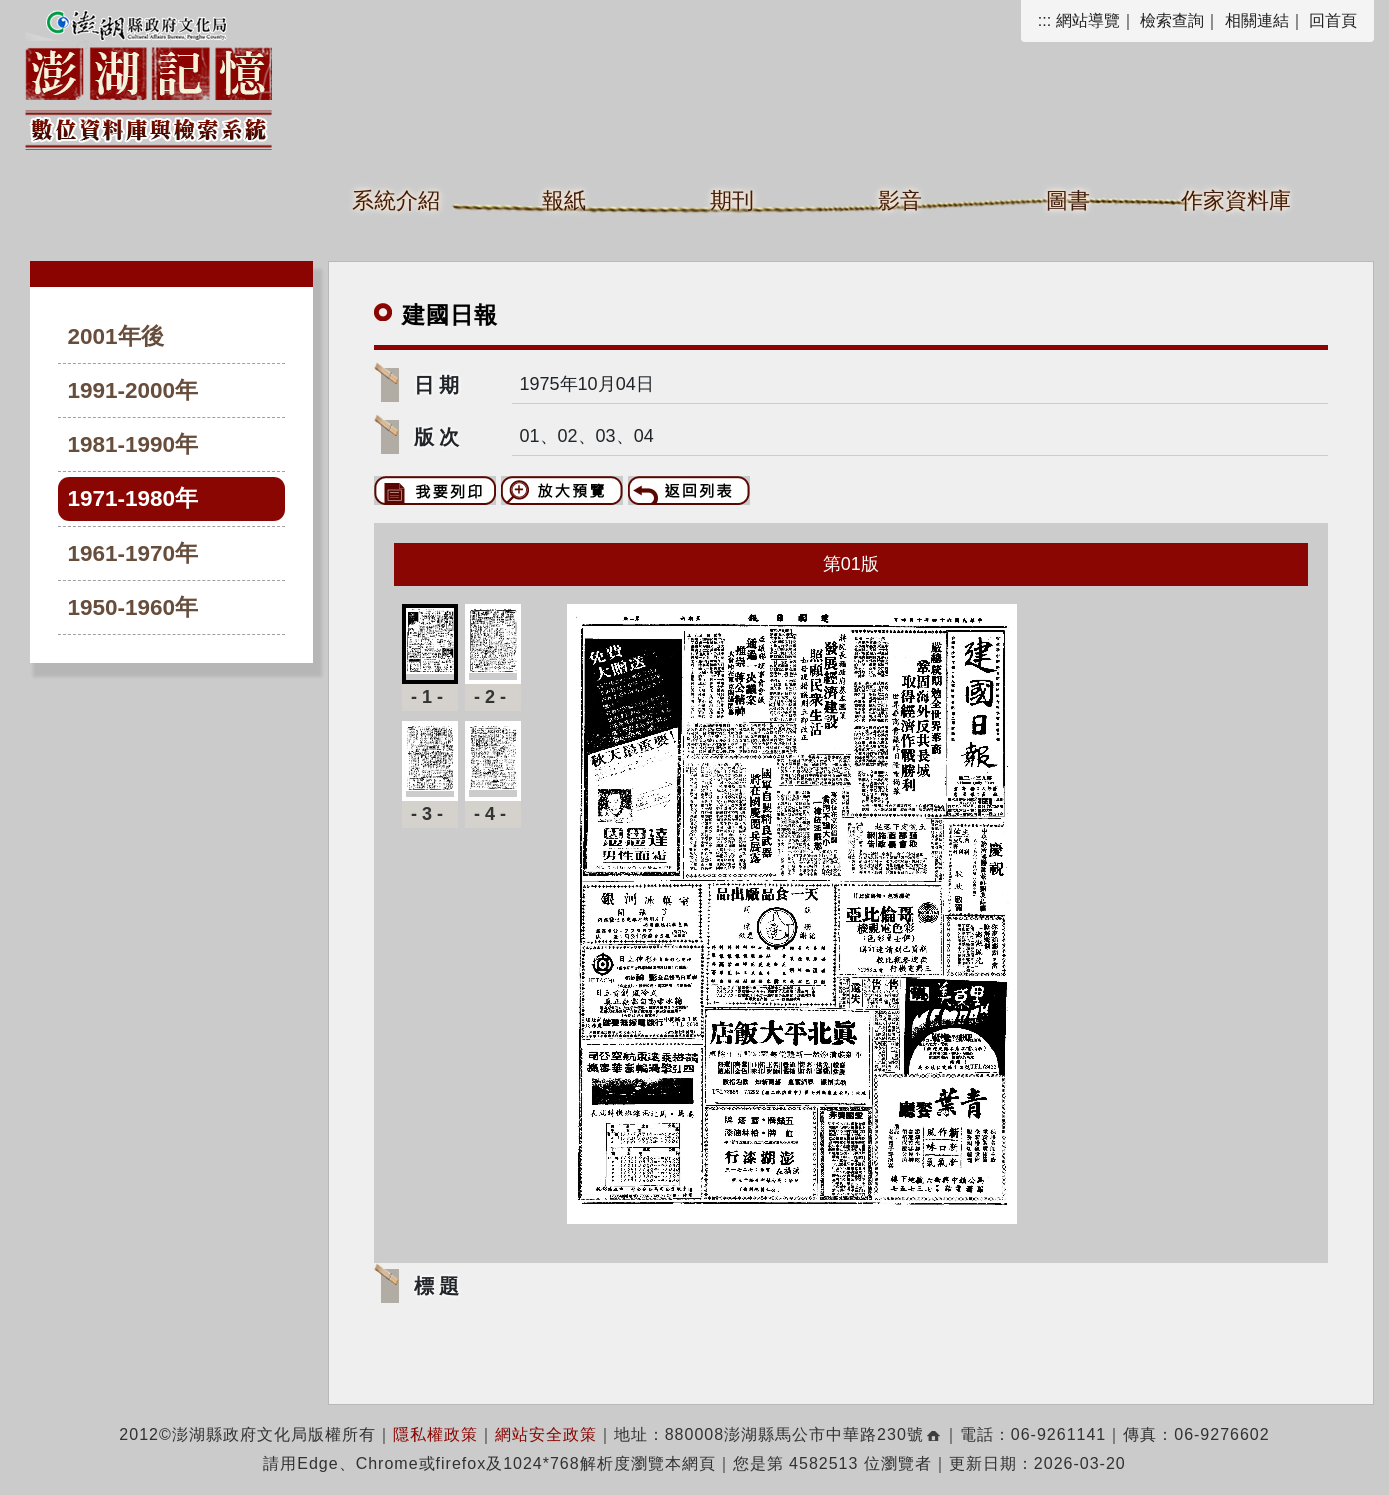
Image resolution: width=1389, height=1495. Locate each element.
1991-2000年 (133, 390)
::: (1044, 20)
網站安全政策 (546, 1434)
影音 (900, 200)
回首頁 (1333, 20)
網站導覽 (1088, 20)
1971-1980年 (133, 498)
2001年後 (116, 336)
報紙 (564, 200)
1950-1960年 (133, 607)
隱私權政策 (435, 1434)
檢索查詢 (1172, 20)
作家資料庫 (1236, 200)
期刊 (732, 200)
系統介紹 (396, 200)
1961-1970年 (133, 553)
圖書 (1068, 200)
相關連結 (1257, 20)
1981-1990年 (133, 444)
